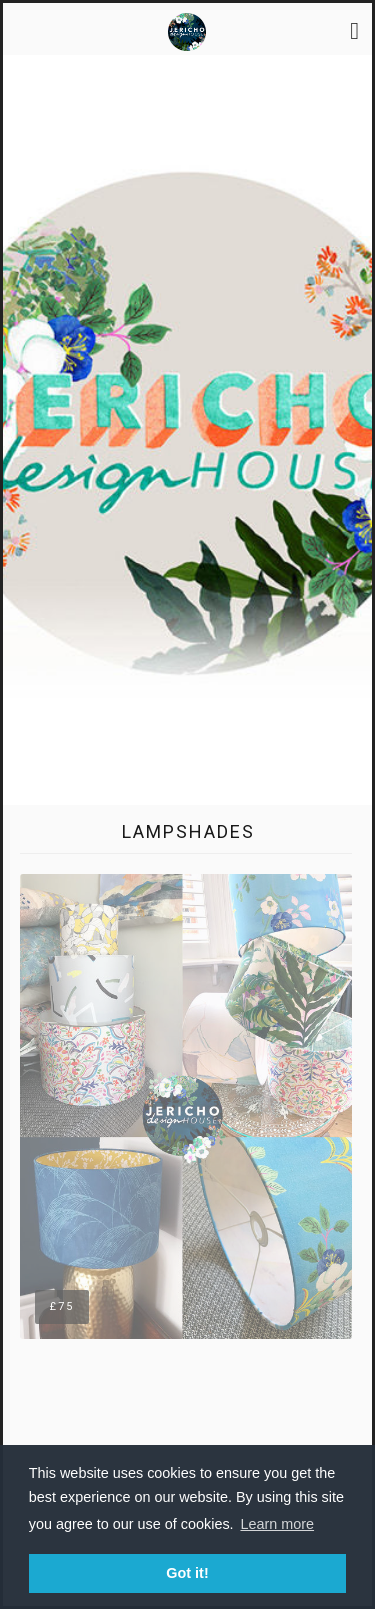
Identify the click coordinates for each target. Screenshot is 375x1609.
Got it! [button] (187, 1573)
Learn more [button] (277, 1524)
